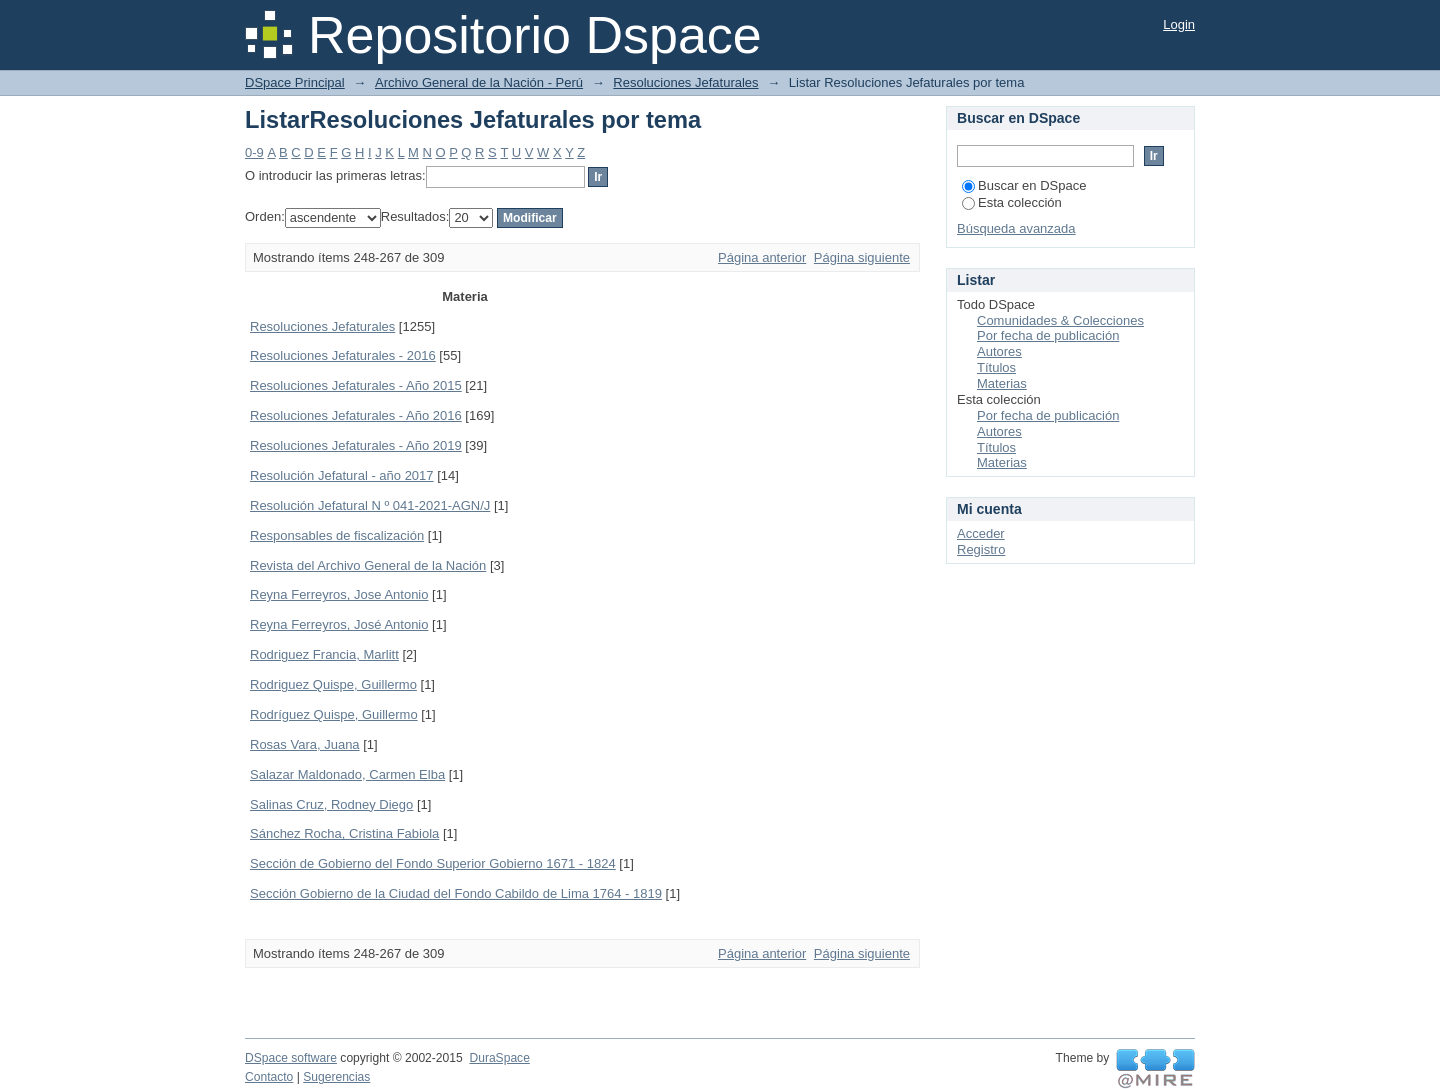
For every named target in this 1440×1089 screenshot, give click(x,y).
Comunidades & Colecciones (1060, 320)
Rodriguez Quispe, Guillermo (333, 684)
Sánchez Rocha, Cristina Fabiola (344, 833)
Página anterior (762, 257)
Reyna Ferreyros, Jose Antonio (339, 594)
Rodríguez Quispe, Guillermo (334, 714)
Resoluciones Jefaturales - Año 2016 (356, 415)
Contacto (269, 1077)
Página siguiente (862, 257)
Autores (999, 351)
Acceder (981, 533)
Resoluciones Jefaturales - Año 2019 (356, 445)
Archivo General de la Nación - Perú (479, 82)
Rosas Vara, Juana (305, 744)
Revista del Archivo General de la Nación (368, 565)
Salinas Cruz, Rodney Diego (331, 804)
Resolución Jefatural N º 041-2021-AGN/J (370, 505)
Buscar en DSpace (1024, 185)
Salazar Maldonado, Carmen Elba (347, 774)
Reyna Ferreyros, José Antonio (339, 624)
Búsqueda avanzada (1016, 228)
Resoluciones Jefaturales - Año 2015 (356, 385)
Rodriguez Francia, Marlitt (324, 654)
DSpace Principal (295, 82)
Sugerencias (336, 1077)
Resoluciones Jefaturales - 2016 (343, 355)
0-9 (254, 152)
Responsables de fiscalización (337, 535)
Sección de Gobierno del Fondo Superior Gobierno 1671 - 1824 (433, 863)
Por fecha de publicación (1048, 335)
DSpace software (291, 1058)
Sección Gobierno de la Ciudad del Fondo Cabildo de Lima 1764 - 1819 (456, 893)
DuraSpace (499, 1058)
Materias (1002, 383)
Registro (981, 549)
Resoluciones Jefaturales (685, 82)
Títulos (996, 367)
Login (1179, 24)
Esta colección (1012, 202)
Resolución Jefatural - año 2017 (342, 475)
